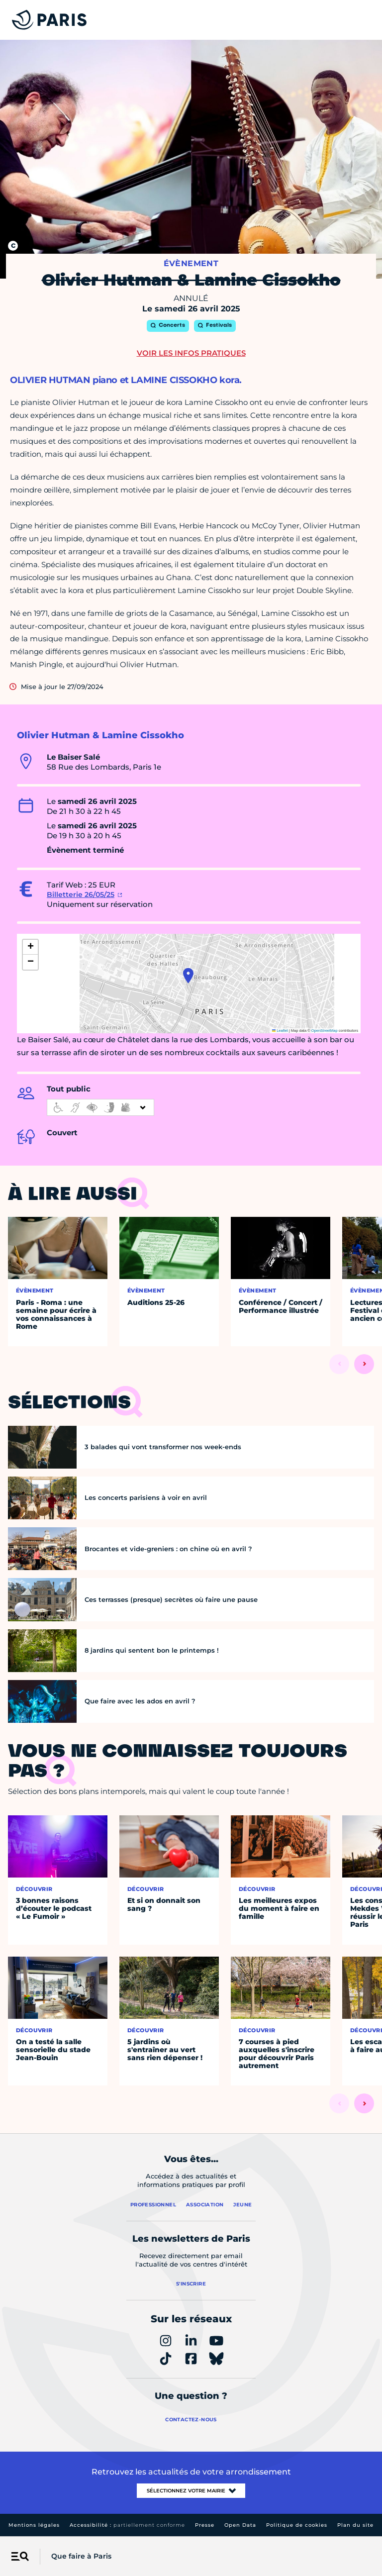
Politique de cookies (296, 2525)
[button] (188, 976)
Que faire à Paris (81, 2556)
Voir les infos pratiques (191, 353)
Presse (204, 2525)
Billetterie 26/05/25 (80, 894)
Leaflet (280, 1030)
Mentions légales (34, 2525)
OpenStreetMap (324, 1030)
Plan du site (355, 2525)
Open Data (240, 2525)
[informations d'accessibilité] (100, 1107)
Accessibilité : (127, 2525)
